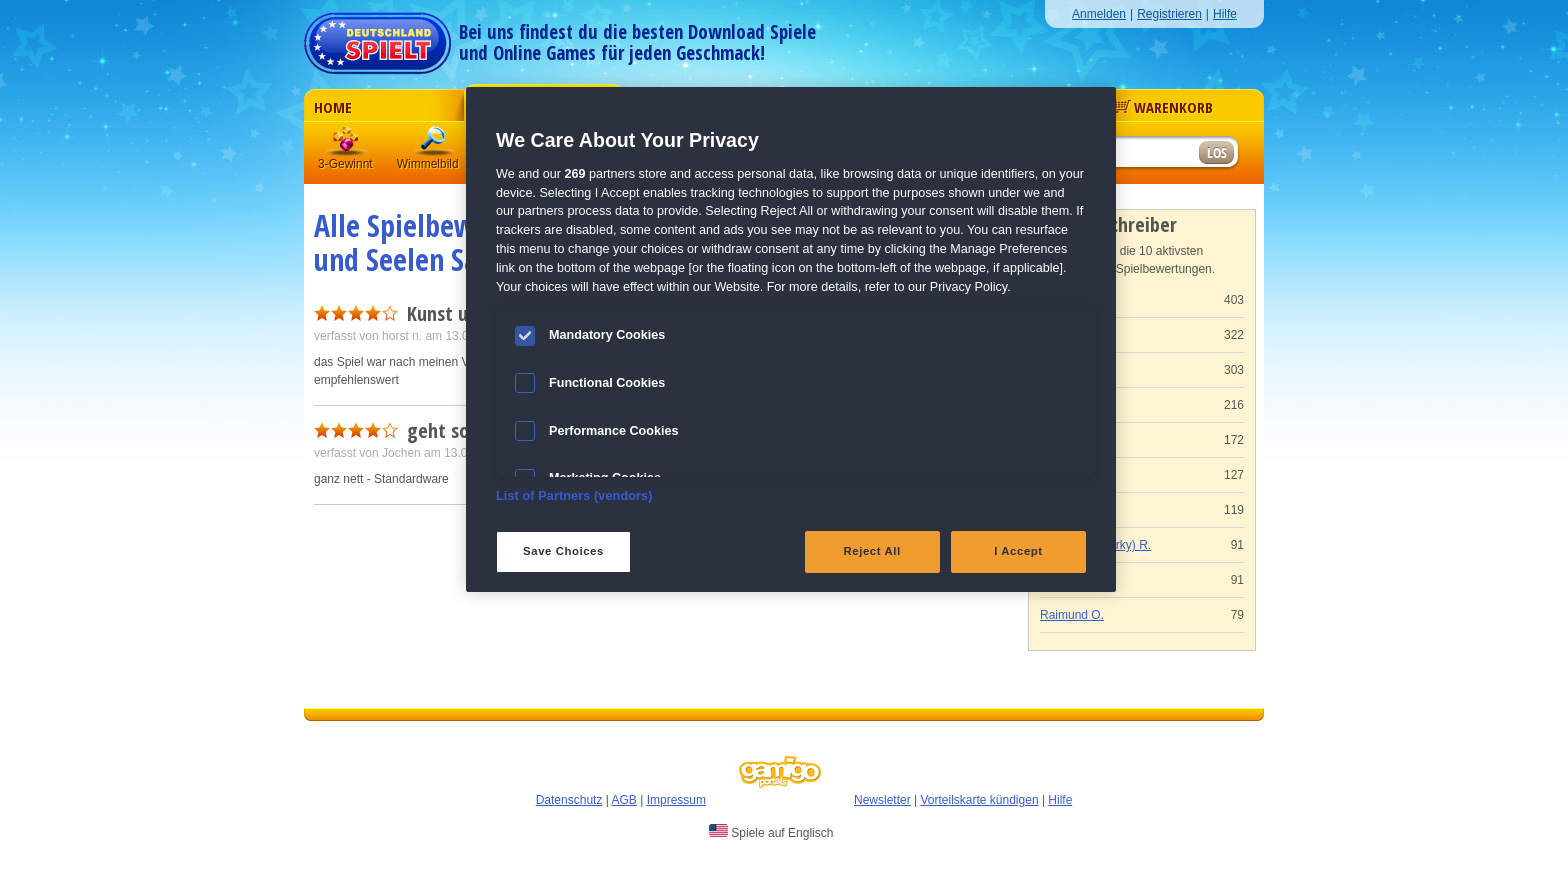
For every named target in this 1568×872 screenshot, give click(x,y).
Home (333, 107)
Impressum (676, 800)
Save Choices (563, 551)
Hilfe (1225, 14)
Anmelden (1099, 14)
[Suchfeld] (1119, 153)
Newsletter (882, 800)
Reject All (872, 551)
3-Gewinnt (345, 164)
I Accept (1018, 551)
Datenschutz (569, 800)
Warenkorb (1163, 107)
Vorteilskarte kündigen (979, 800)
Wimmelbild (435, 144)
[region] (791, 339)
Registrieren (1169, 14)
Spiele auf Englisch (771, 832)
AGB (624, 800)
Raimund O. (1072, 615)
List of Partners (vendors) (574, 496)
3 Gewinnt (347, 144)
